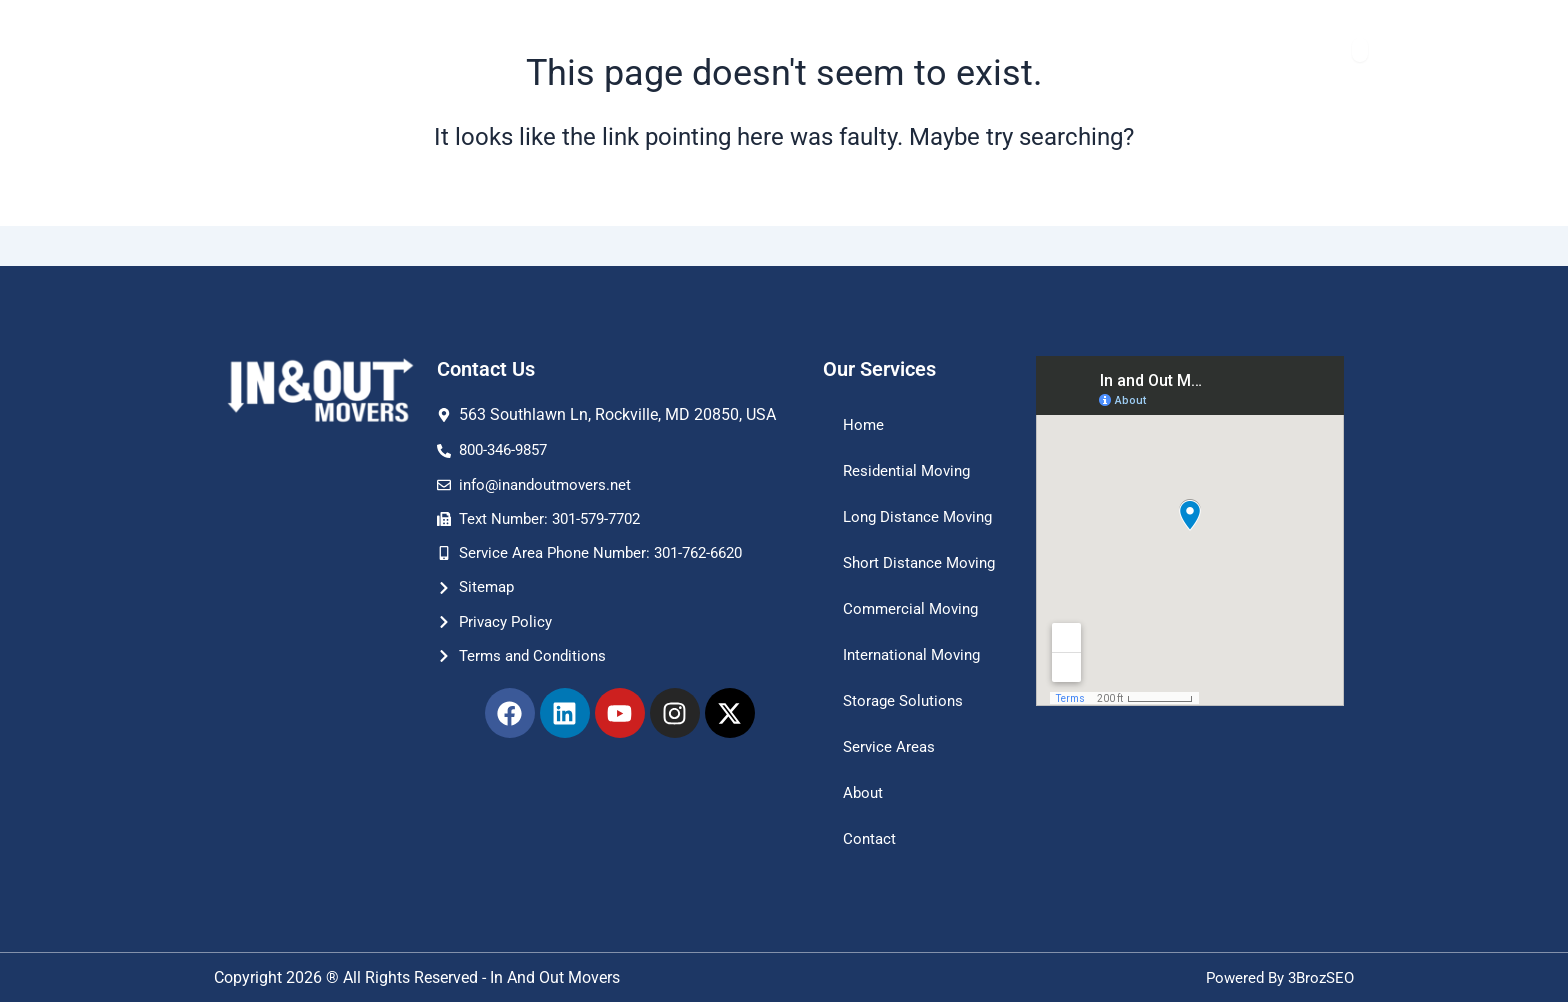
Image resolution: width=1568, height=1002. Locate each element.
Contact (870, 838)
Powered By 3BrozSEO (1275, 977)
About (864, 792)
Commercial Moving (914, 608)
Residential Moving (910, 430)
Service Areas (890, 746)
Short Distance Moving (895, 552)
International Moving (916, 654)
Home (864, 384)
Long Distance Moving (894, 486)
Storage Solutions (906, 700)
